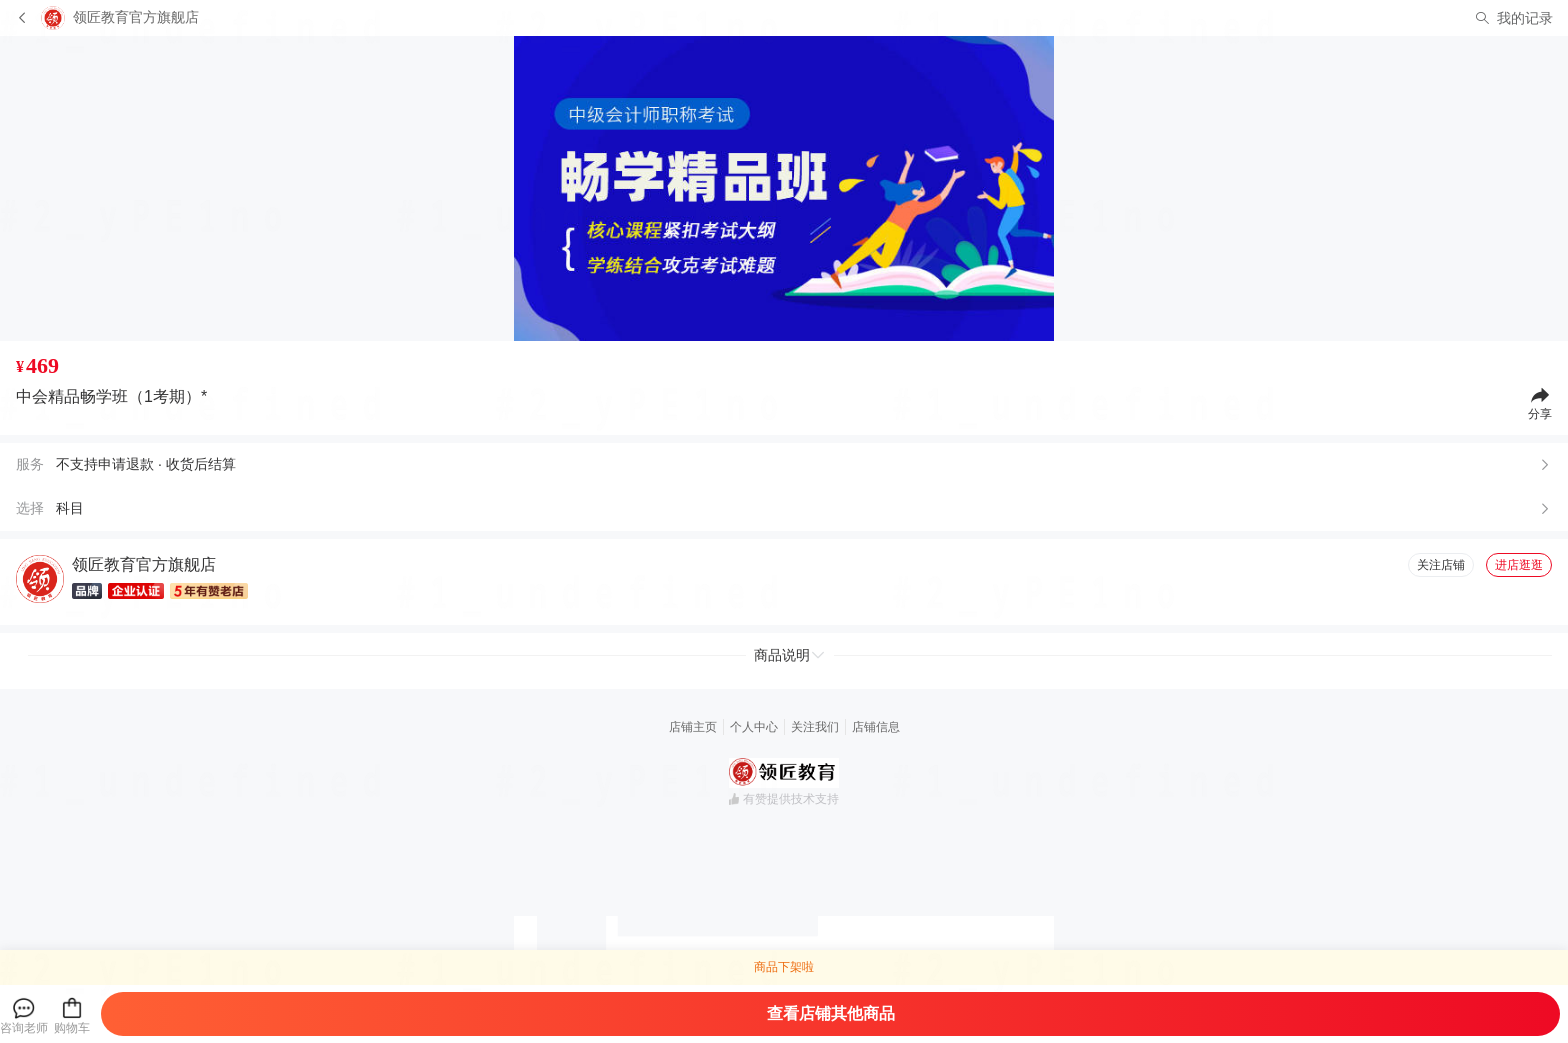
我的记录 (1525, 18)
